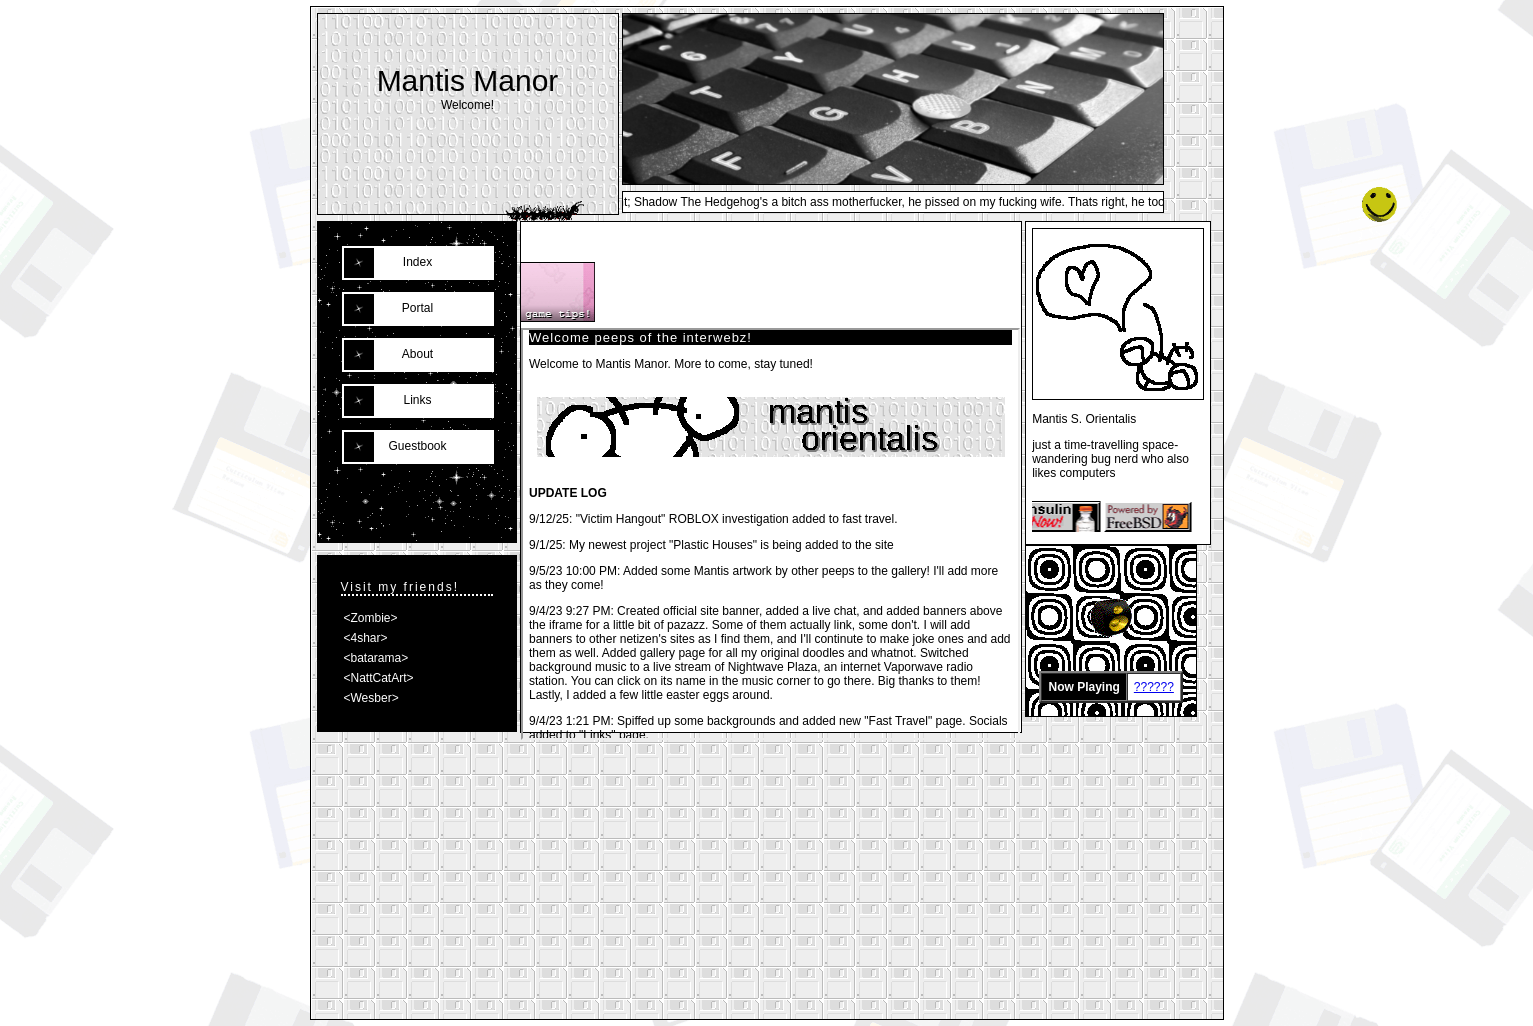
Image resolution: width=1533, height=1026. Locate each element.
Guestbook (417, 446)
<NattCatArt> (379, 678)
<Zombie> (371, 618)
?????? (1154, 687)
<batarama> (376, 658)
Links (417, 400)
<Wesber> (371, 698)
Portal (417, 308)
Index (417, 262)
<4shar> (366, 638)
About (417, 354)
